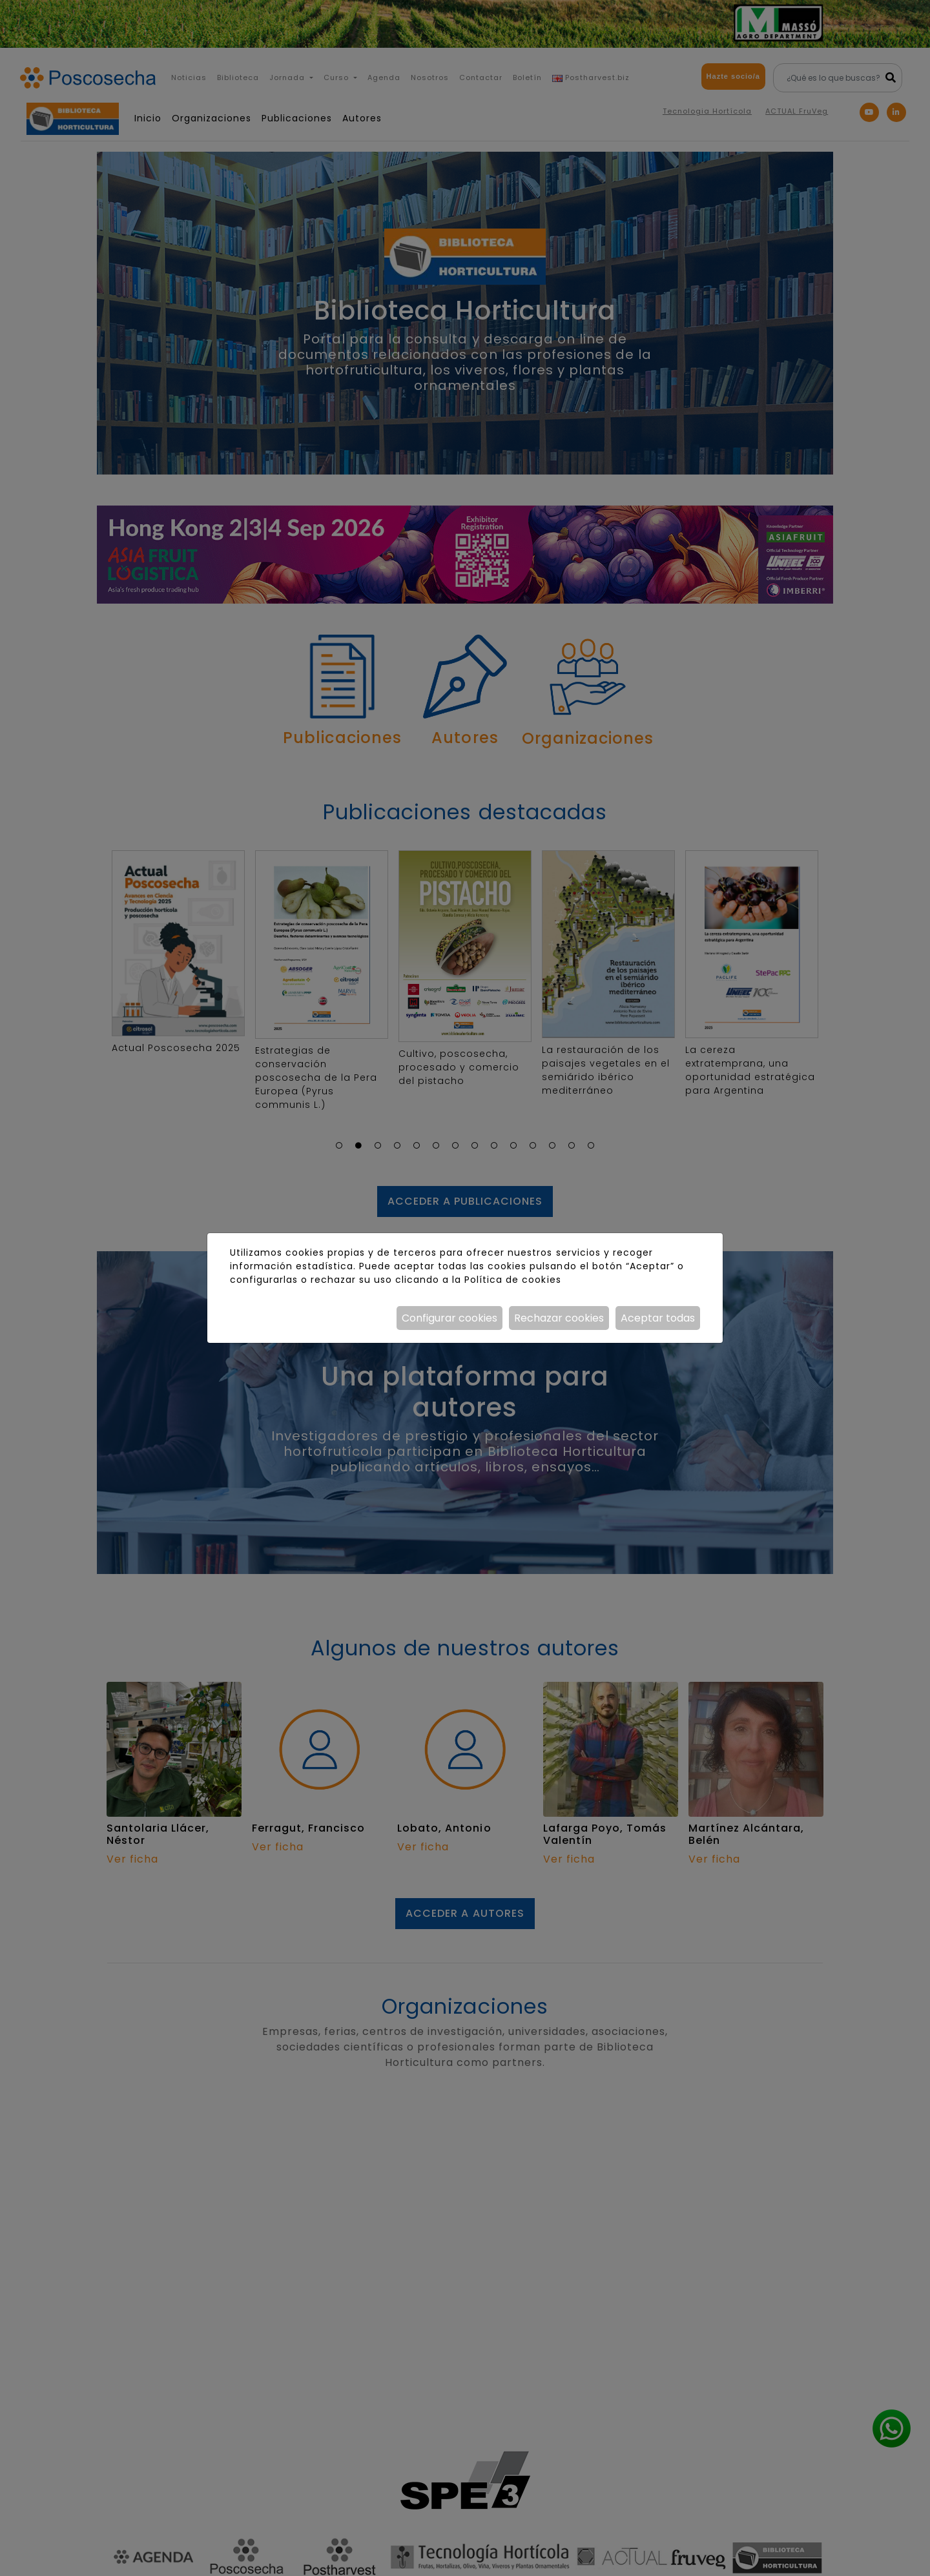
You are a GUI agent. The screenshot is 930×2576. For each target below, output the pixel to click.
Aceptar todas (658, 1318)
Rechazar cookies (559, 1318)
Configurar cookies (449, 1318)
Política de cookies (512, 1279)
